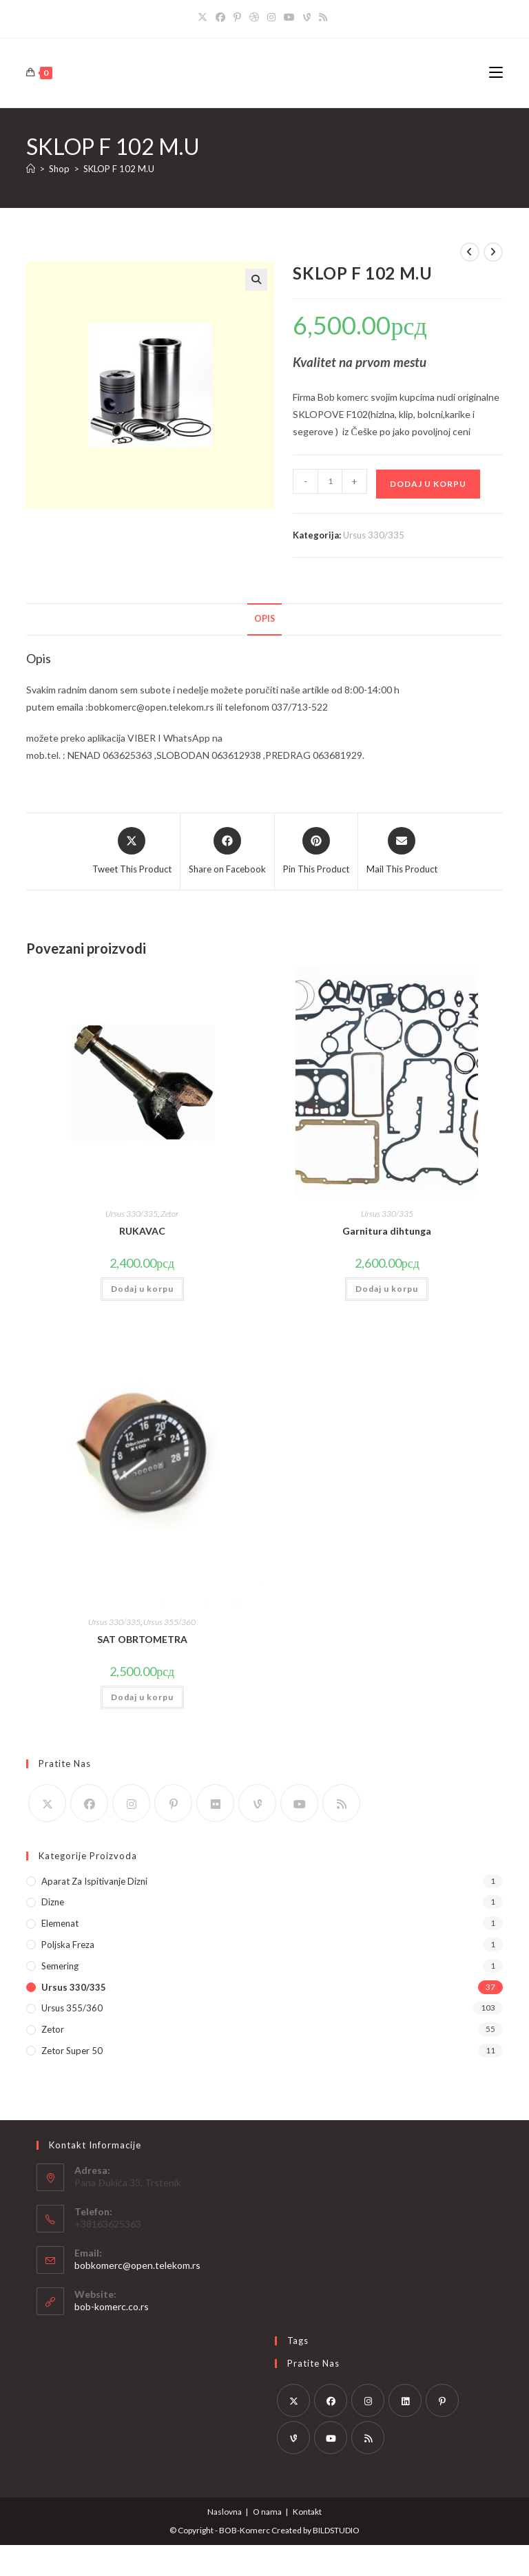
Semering (60, 1965)
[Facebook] (220, 17)
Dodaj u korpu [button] (142, 1289)
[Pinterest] (237, 17)
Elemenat (60, 1923)
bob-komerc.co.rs (111, 2306)
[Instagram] (271, 17)
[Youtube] (289, 17)
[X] (204, 17)
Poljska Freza (67, 1944)
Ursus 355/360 (169, 1622)
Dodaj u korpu (428, 484)
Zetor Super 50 (72, 2050)
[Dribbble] (254, 17)
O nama (267, 2511)
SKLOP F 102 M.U (118, 168)
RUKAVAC (142, 1231)
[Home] (30, 168)
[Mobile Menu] (496, 72)
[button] (256, 280)
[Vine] (307, 17)
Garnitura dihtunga (386, 1231)
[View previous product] (469, 252)
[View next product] (493, 252)
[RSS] (323, 17)
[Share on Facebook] (227, 852)
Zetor (169, 1213)
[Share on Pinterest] (316, 852)
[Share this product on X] (132, 852)
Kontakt (307, 2511)
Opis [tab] (264, 619)
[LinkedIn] (405, 2400)
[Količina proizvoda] (330, 481)
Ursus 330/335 (373, 535)
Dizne (52, 1901)
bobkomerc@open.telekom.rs (137, 2265)
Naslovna (224, 2511)
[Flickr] (215, 1803)
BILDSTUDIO (336, 2530)
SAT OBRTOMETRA (142, 1639)
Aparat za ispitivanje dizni (94, 1881)
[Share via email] (401, 852)
